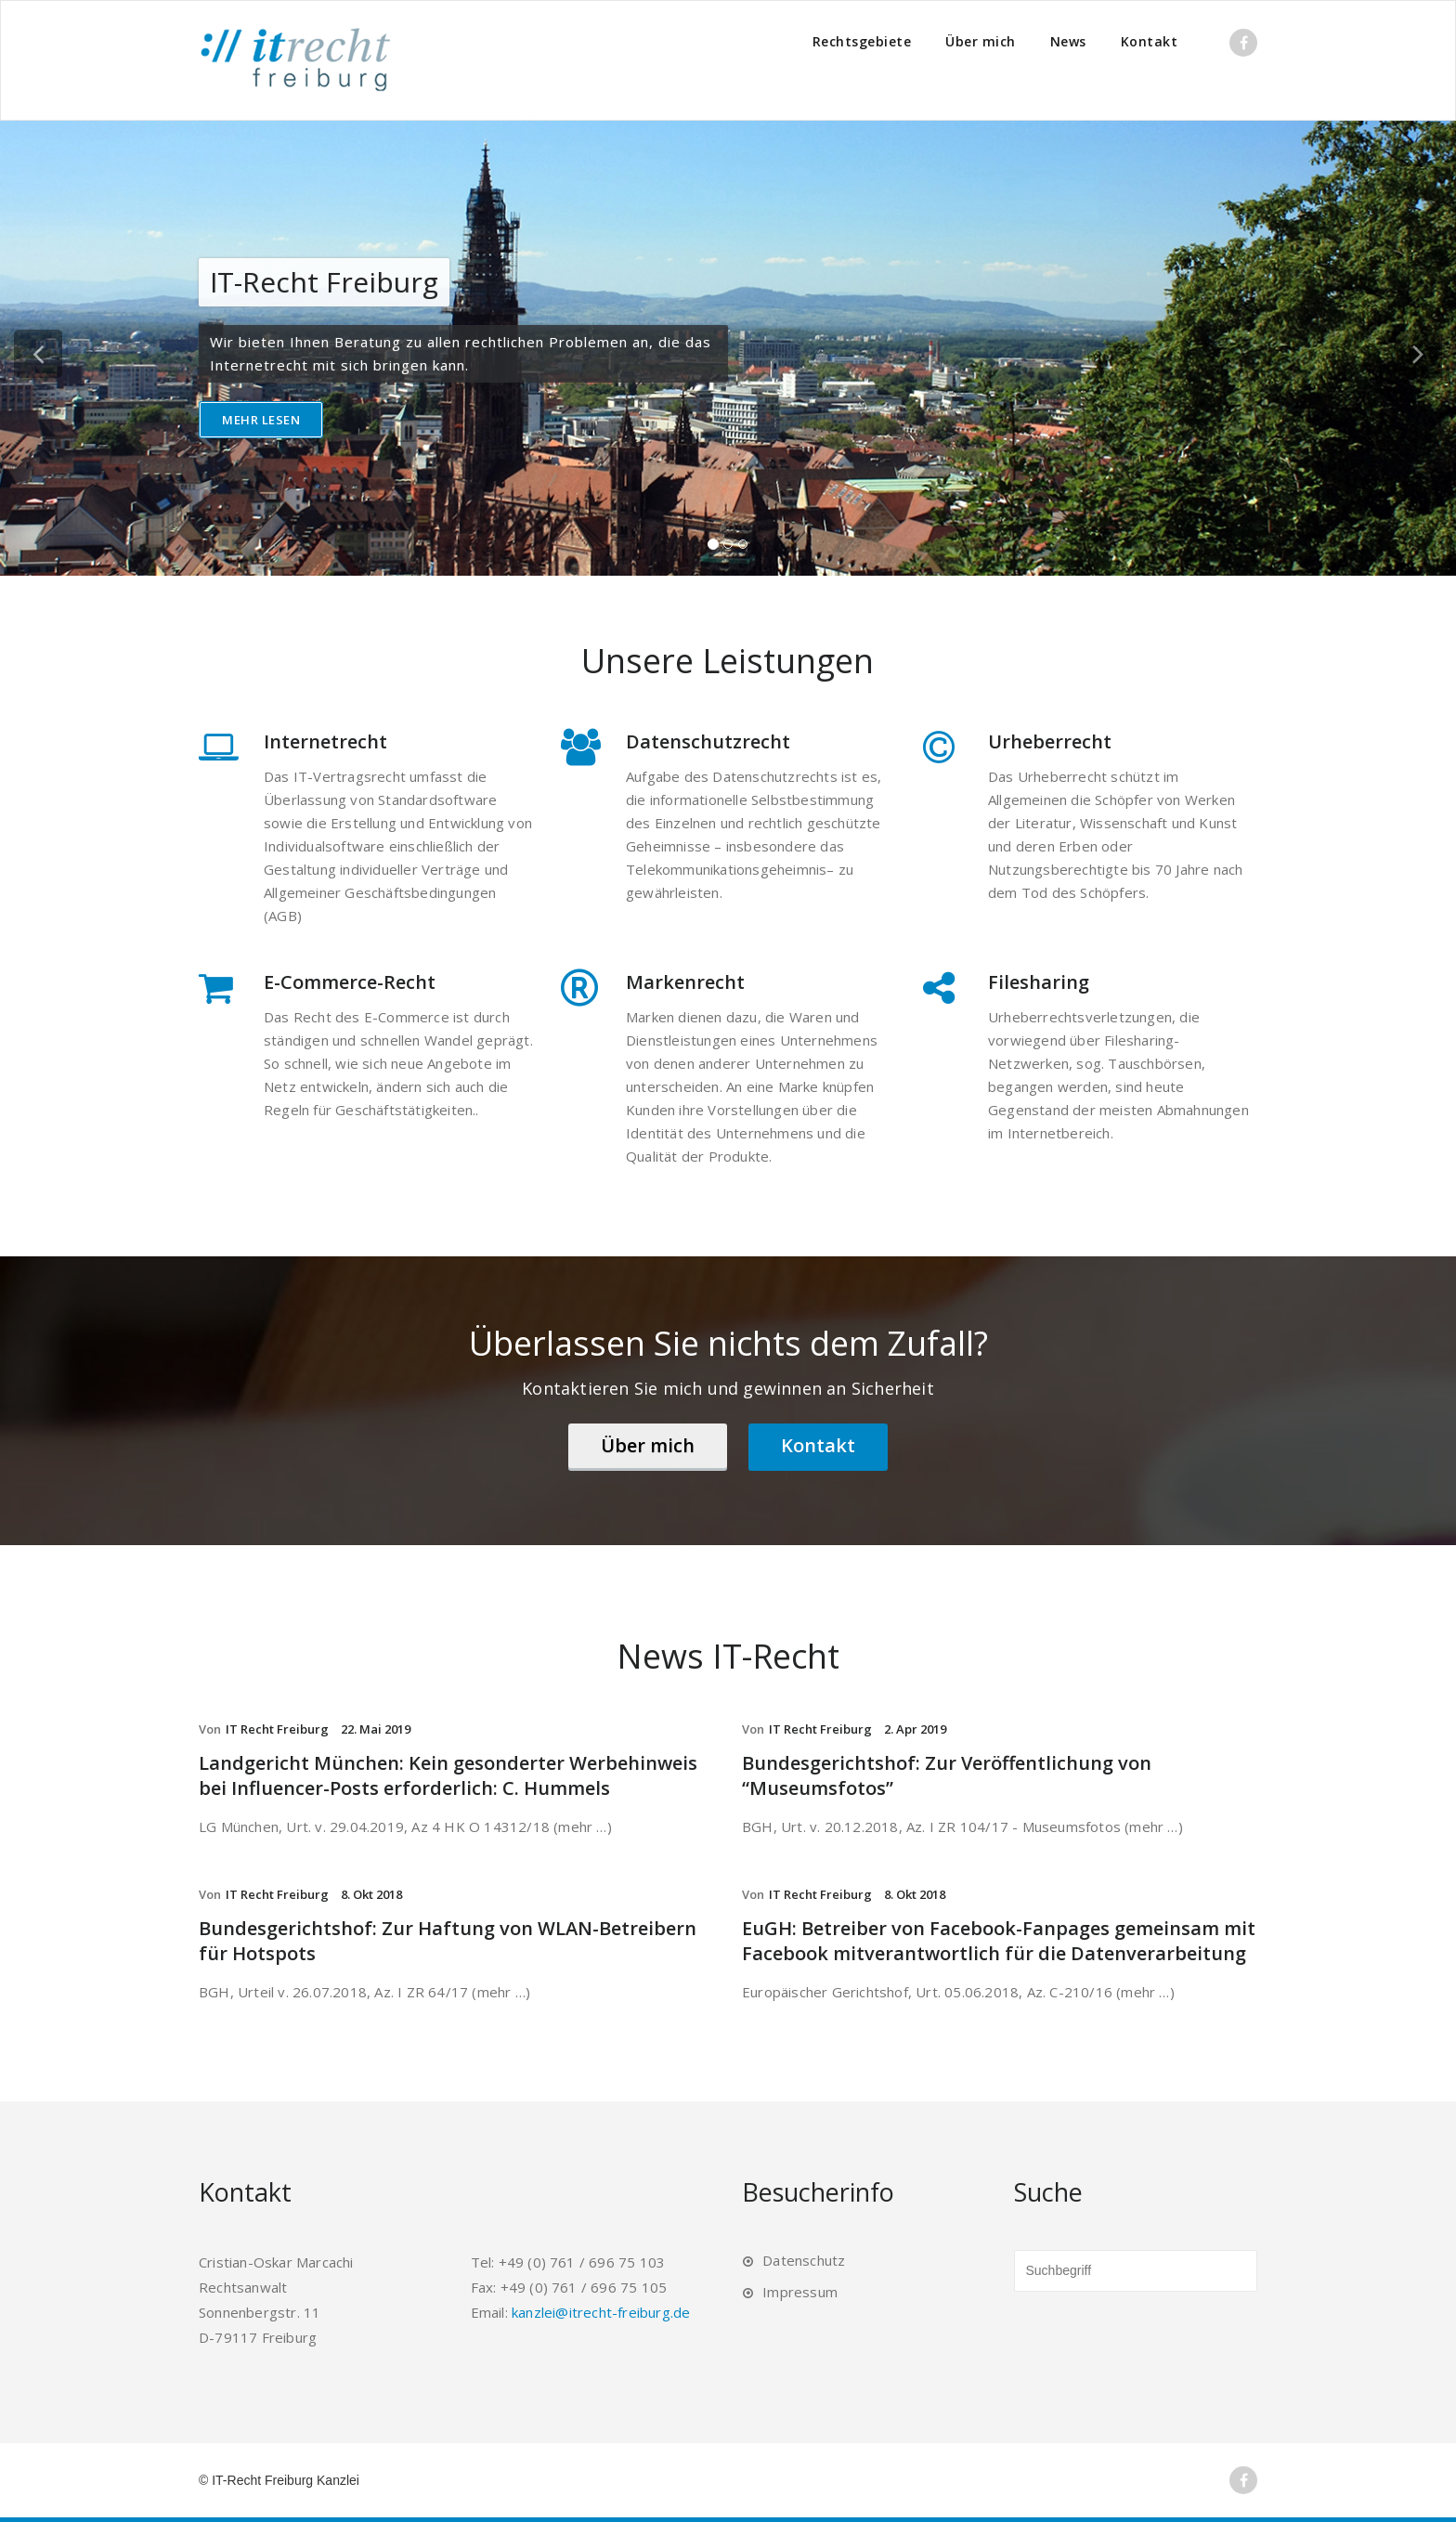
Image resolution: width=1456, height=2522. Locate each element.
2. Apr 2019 (915, 1729)
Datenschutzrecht (708, 741)
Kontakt (1149, 41)
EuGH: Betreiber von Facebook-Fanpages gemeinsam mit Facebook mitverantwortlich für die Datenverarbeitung (998, 1941)
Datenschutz (803, 2260)
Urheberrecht (1050, 741)
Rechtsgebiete (862, 41)
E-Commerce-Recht (350, 981)
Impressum (800, 2291)
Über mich (980, 41)
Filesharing (1038, 981)
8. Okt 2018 (371, 1894)
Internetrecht (325, 741)
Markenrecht (685, 981)
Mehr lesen (261, 419)
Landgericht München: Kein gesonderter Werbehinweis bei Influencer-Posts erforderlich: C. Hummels (448, 1775)
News (1068, 41)
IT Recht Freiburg (277, 1729)
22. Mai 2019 (375, 1729)
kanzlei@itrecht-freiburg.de (601, 2312)
